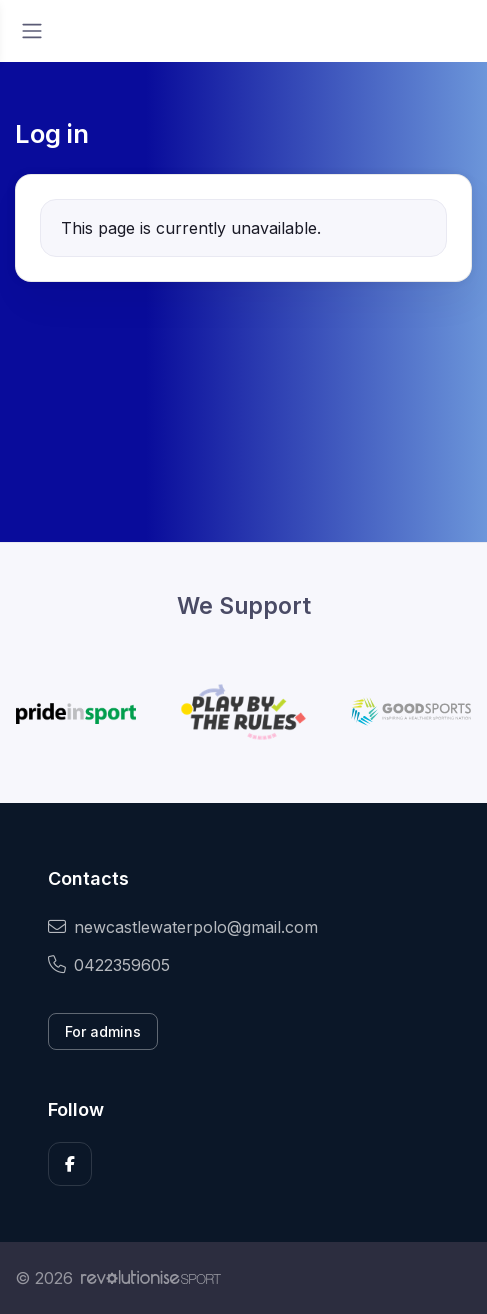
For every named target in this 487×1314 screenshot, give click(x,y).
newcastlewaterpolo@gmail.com (183, 927)
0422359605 (109, 965)
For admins (103, 1031)
